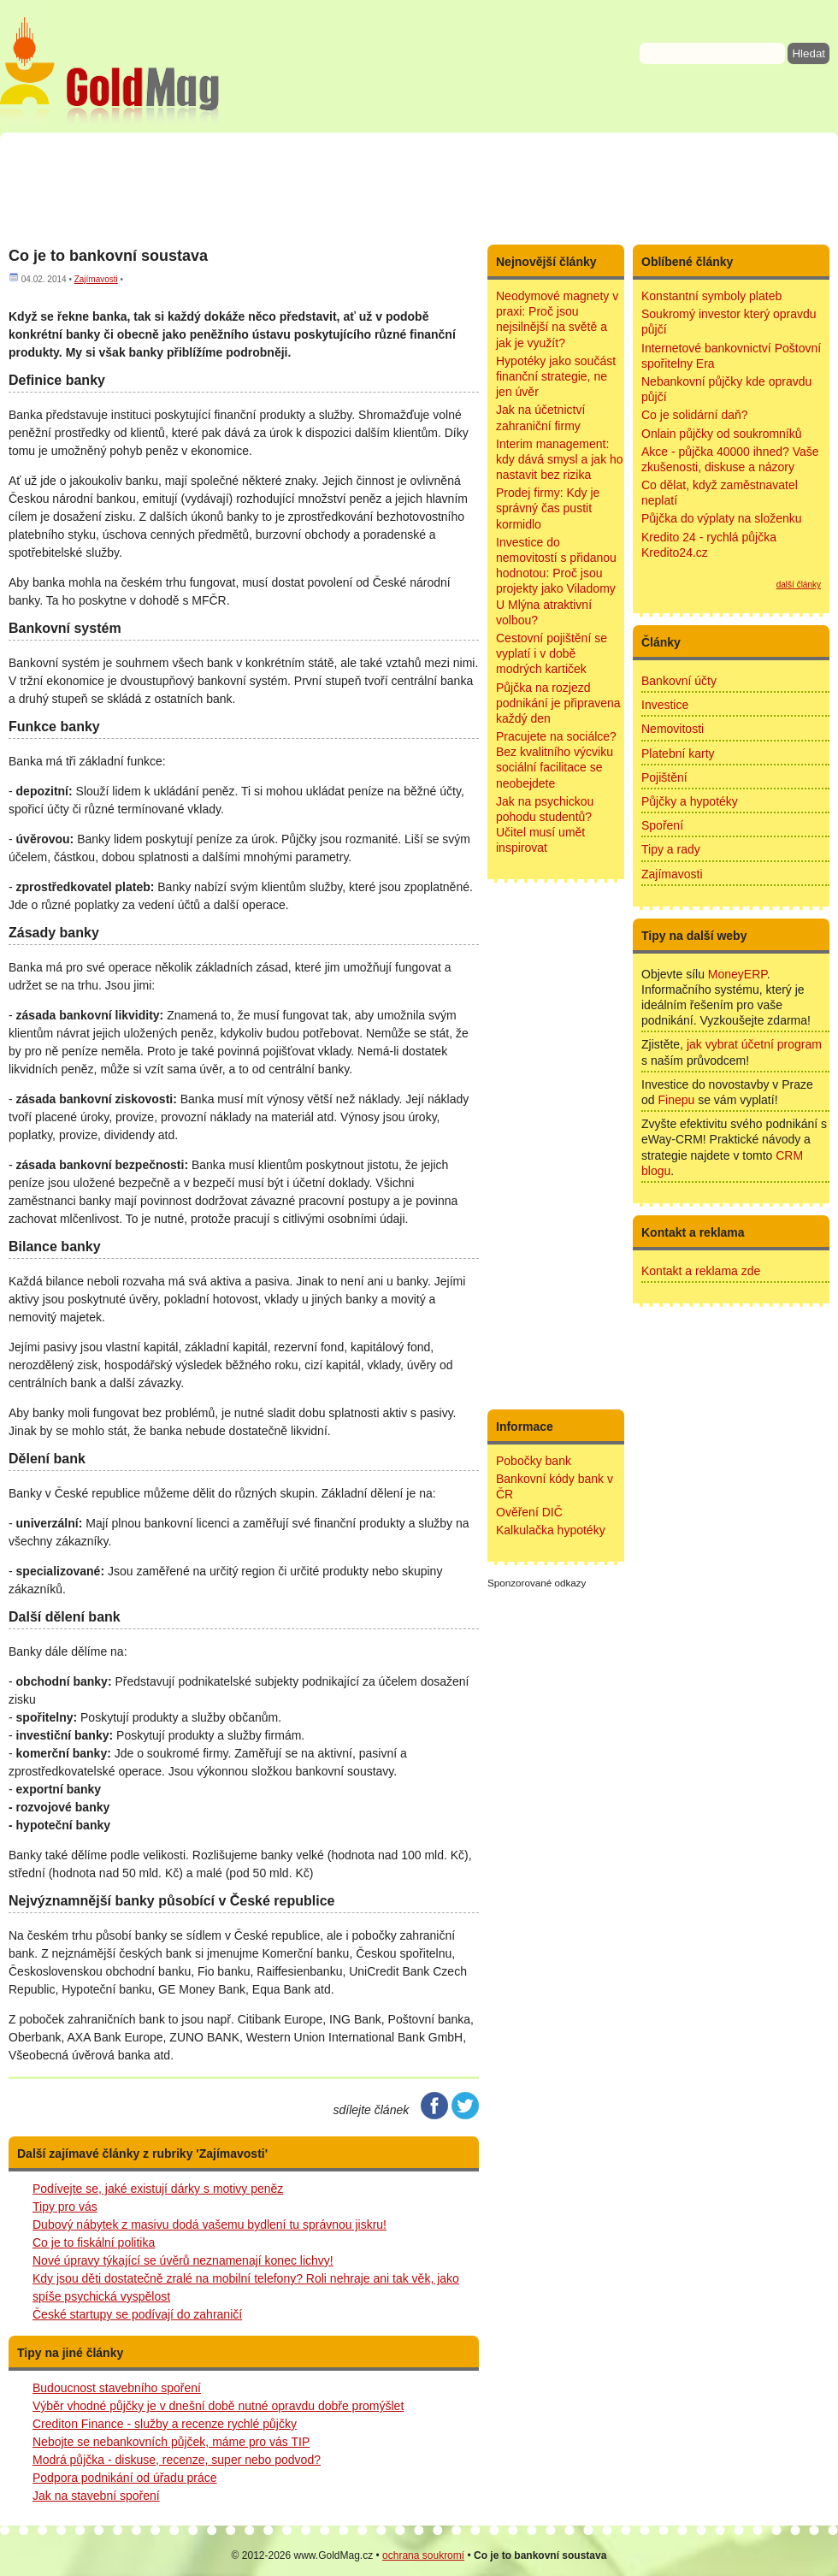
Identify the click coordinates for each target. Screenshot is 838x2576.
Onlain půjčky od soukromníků (721, 433)
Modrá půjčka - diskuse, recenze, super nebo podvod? (176, 2460)
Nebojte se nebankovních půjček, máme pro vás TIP (171, 2442)
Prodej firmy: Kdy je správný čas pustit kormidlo (547, 508)
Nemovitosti (672, 729)
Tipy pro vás (64, 2206)
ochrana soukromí (423, 2555)
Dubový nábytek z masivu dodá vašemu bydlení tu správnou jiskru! (209, 2224)
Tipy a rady (670, 849)
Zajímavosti (96, 279)
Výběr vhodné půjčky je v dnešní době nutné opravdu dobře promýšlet (218, 2406)
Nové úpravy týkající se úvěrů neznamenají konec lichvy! (182, 2260)
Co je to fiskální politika (93, 2242)
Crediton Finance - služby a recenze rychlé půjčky (164, 2424)
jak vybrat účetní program (754, 1044)
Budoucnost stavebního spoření (116, 2388)
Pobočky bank (533, 1461)
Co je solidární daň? (694, 415)
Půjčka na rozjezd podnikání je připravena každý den (558, 703)
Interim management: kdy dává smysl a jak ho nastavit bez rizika (559, 459)
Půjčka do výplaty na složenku (721, 518)
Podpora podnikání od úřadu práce (124, 2477)
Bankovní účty (679, 681)
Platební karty (678, 753)
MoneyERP (737, 974)
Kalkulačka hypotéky (550, 1530)
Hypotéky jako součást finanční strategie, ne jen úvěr (556, 376)
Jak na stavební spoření (96, 2495)
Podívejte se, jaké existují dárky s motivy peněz (157, 2188)
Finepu (676, 1100)
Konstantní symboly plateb (711, 296)
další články (798, 584)
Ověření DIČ (529, 1512)
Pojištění (664, 777)
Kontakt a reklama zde (700, 1271)
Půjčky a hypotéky (689, 801)
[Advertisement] (419, 188)
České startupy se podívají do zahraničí (137, 2314)
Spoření (662, 825)
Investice (664, 705)
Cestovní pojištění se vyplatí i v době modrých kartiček (551, 653)
